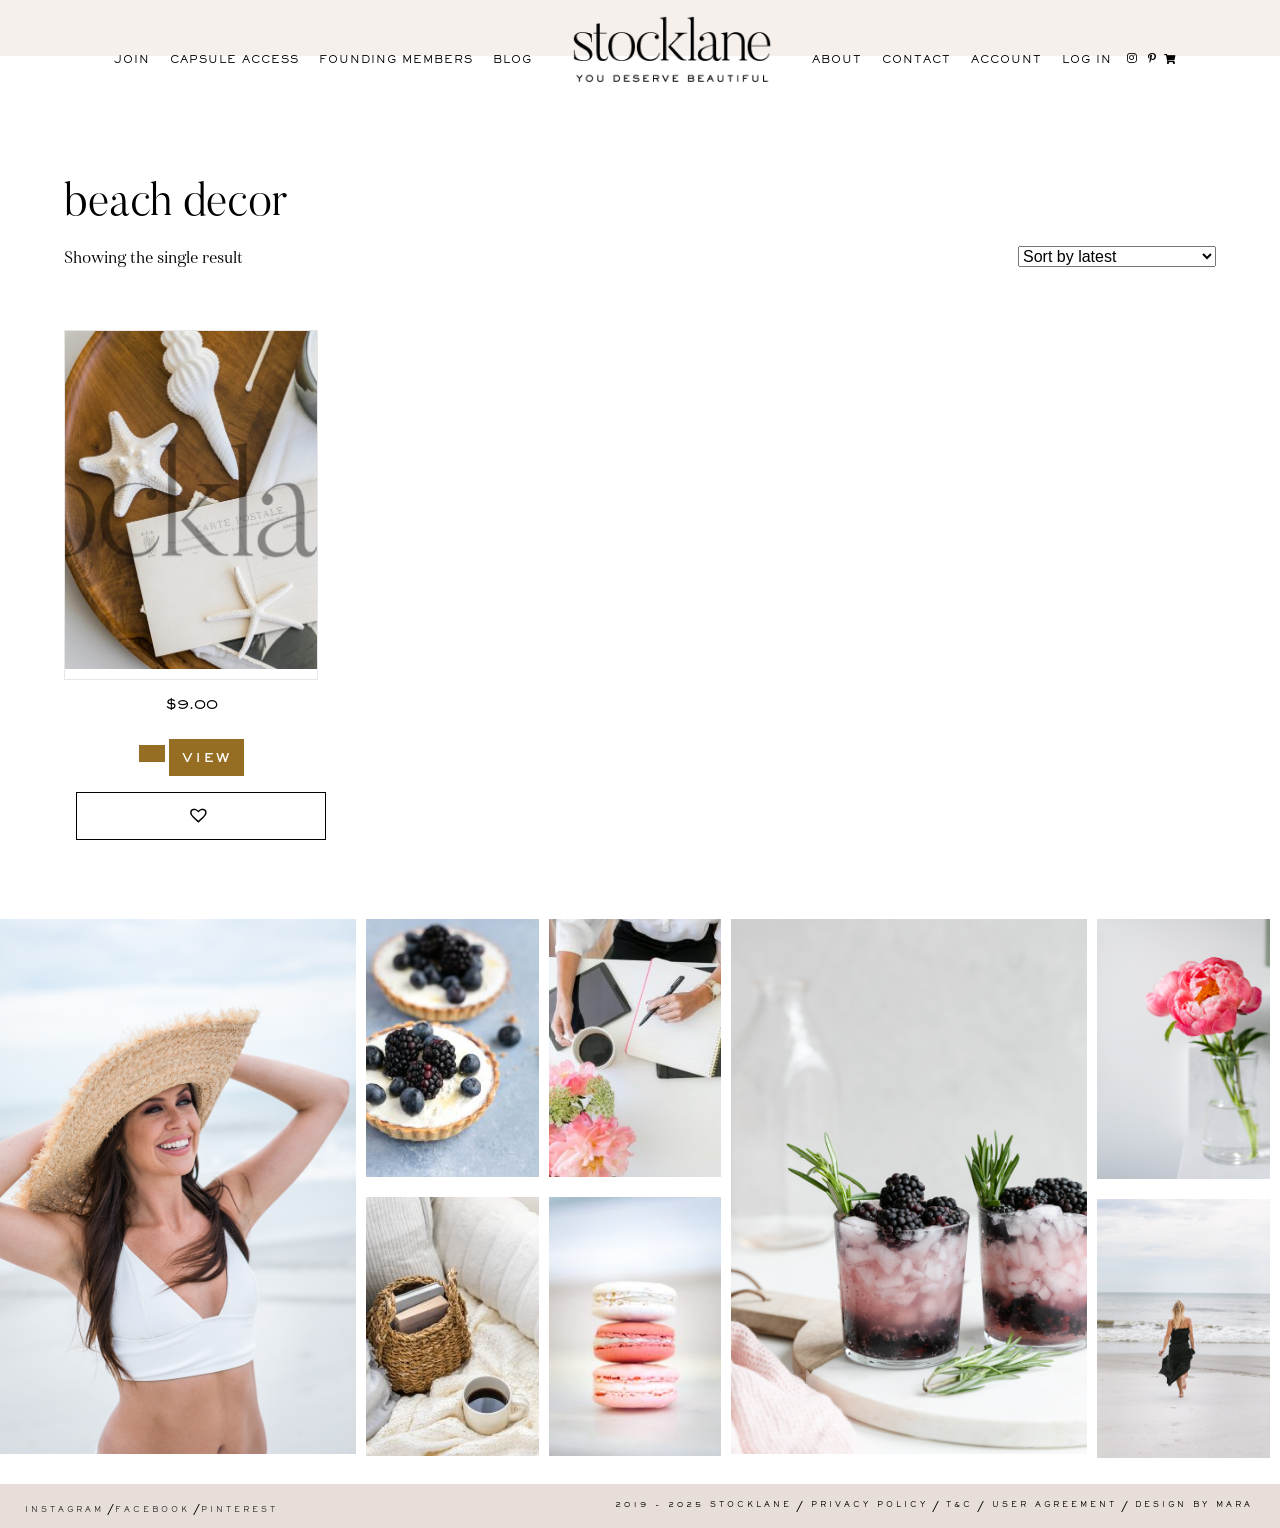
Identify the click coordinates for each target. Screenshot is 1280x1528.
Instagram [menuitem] (64, 1510)
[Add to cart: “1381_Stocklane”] (152, 753)
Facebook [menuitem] (152, 1510)
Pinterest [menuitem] (239, 1510)
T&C (959, 1505)
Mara (1234, 1505)
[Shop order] (1117, 256)
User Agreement (1054, 1505)
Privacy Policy (869, 1505)
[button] (201, 816)
